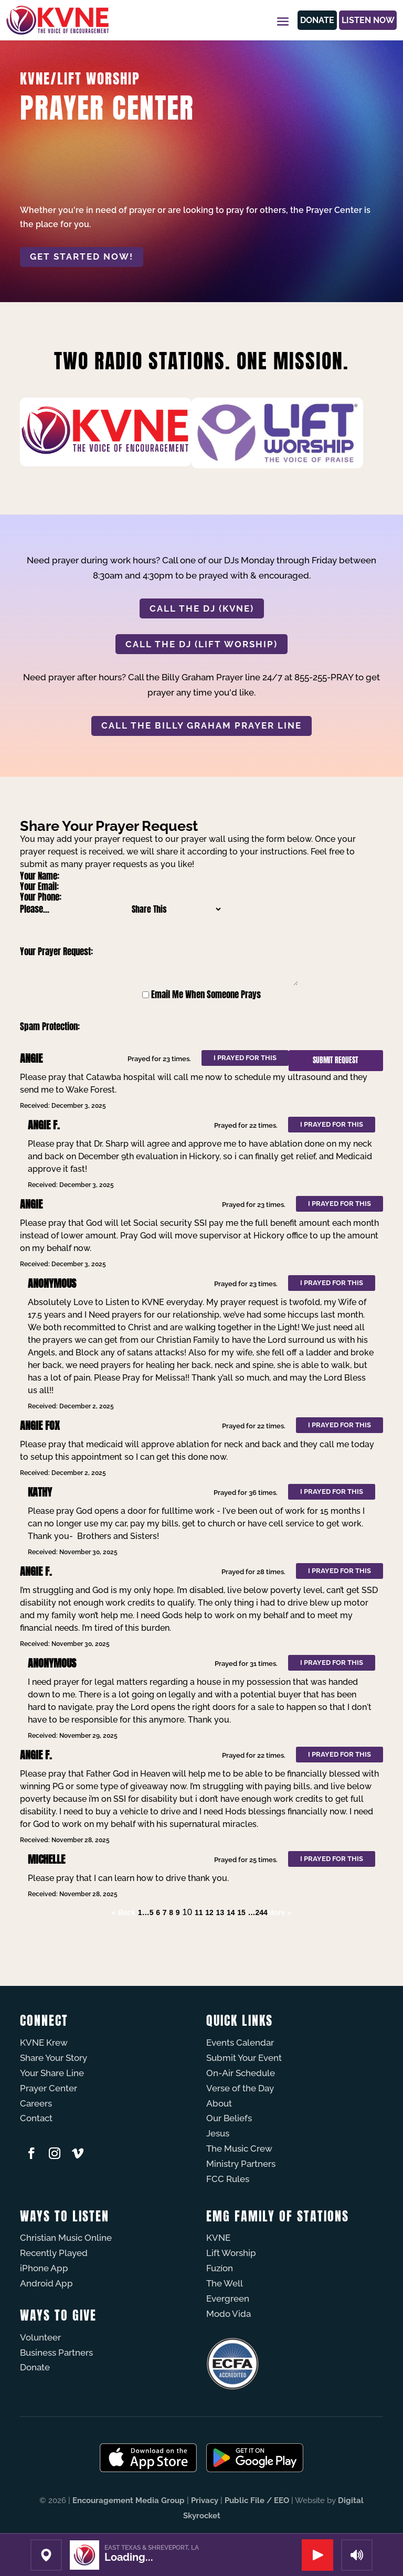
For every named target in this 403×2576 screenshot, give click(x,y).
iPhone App (44, 2268)
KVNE (218, 2237)
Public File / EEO (257, 2500)
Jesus (217, 2133)
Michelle (46, 1859)
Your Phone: (40, 897)
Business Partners (56, 2352)
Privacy (204, 2500)
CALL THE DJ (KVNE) (202, 608)
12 (209, 1912)
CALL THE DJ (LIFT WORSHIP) (201, 644)
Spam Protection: (50, 1026)
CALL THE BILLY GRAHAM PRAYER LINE (201, 725)
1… (144, 1912)
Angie (31, 1058)
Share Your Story (53, 2058)
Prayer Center (48, 2088)
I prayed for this (245, 1058)
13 (220, 1912)
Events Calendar (240, 2042)
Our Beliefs (229, 2118)
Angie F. (44, 1125)
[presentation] (201, 1026)
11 (199, 1912)
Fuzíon (219, 2268)
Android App (46, 2283)
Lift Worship (231, 2253)
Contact (36, 2118)
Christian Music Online (66, 2237)
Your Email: (39, 886)
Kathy (40, 1492)
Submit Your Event (244, 2058)
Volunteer (40, 2337)
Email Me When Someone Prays (206, 994)
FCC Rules (227, 2179)
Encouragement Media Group (128, 2500)
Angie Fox (40, 1425)
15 (241, 1912)
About (219, 2103)
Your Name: (39, 876)
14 (231, 1912)
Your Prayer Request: (56, 951)
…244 (258, 1912)
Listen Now (360, 20)
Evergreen (227, 2298)
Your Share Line (52, 2073)
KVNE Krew (44, 2042)
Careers (36, 2103)
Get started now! (81, 256)
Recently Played (54, 2253)
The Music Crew (239, 2148)
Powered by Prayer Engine (59, 1933)
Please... (34, 909)
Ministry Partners (240, 2163)
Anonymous (52, 1283)
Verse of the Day (240, 2088)
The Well (224, 2283)
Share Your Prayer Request (109, 826)
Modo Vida (228, 2313)
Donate (295, 20)
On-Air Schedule (240, 2073)
